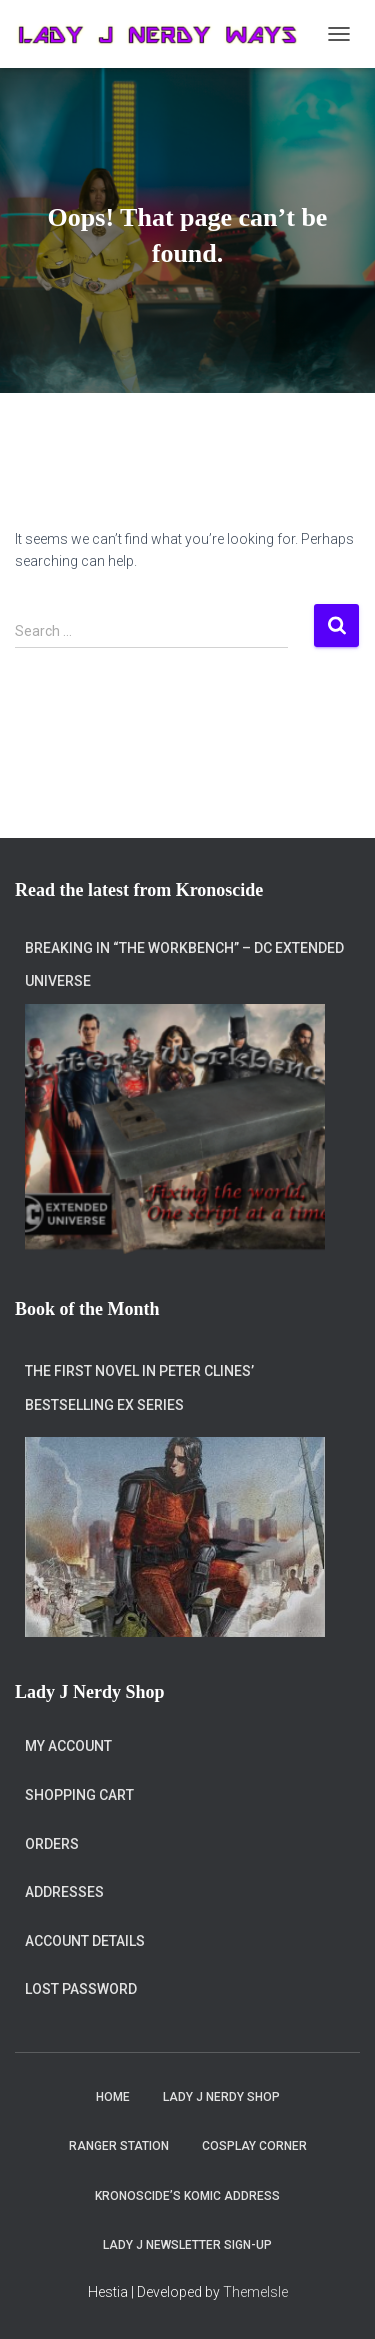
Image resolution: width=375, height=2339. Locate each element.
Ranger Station (119, 2146)
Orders (52, 1844)
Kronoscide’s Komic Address (187, 2196)
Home (113, 2097)
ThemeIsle (255, 2292)
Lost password (81, 1989)
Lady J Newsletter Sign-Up (187, 2245)
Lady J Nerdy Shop (221, 2097)
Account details (85, 1941)
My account (68, 1746)
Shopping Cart (79, 1795)
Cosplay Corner (254, 2146)
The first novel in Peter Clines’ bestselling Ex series (139, 1388)
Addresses (64, 1892)
